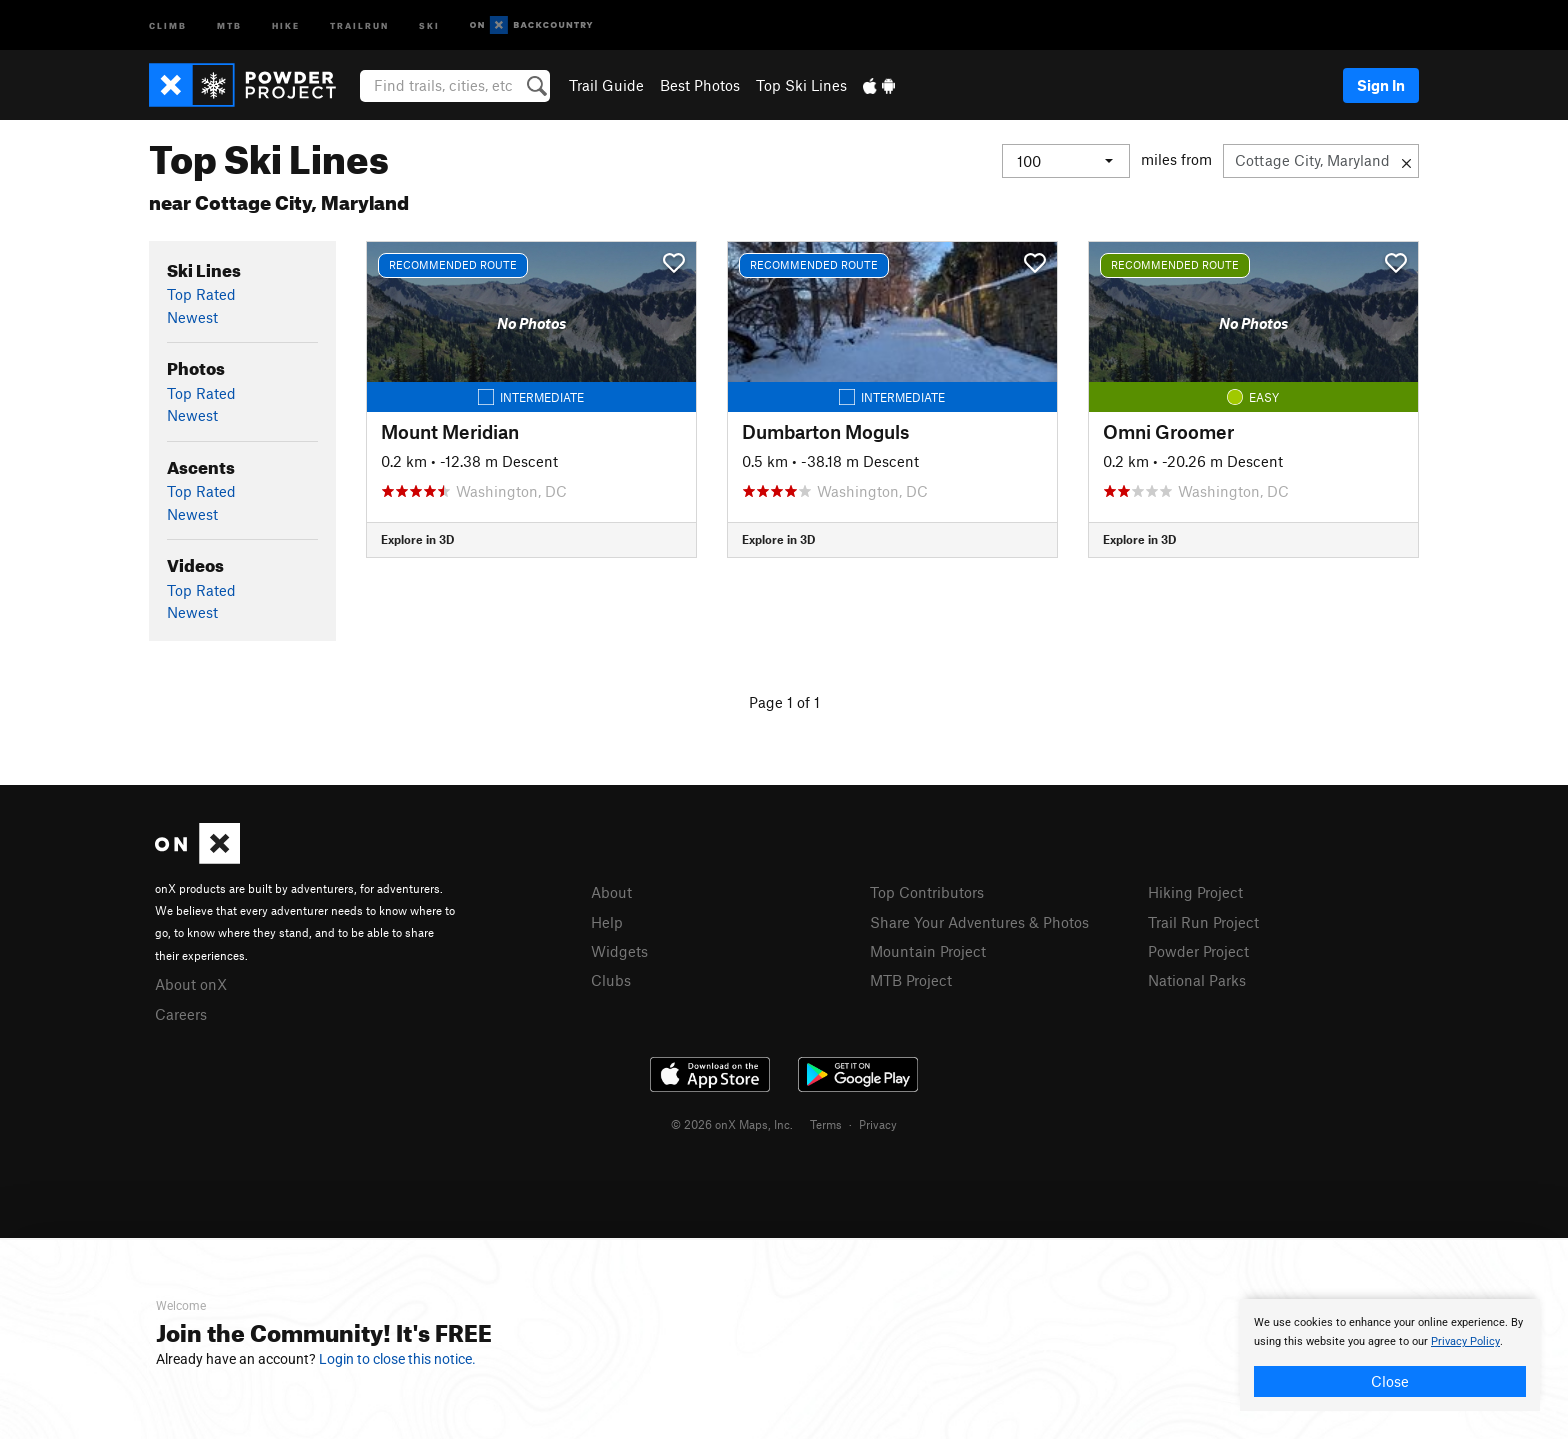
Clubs (611, 980)
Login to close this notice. (397, 1359)
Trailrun (359, 24)
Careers (181, 1014)
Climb (168, 24)
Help (607, 922)
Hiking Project (1195, 892)
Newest (192, 317)
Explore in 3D (417, 539)
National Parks (1197, 980)
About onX (191, 984)
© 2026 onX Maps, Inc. (732, 1124)
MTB (229, 24)
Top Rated (201, 294)
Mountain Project (928, 951)
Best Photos (700, 85)
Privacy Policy (1465, 1341)
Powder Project (1198, 951)
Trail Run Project (1203, 922)
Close (1390, 1381)
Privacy (878, 1124)
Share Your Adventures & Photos (979, 922)
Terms (826, 1124)
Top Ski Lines (801, 85)
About (611, 892)
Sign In (1381, 85)
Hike (286, 24)
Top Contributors (927, 892)
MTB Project (911, 980)
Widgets (619, 951)
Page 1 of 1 (784, 702)
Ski (429, 24)
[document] (1390, 1355)
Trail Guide (606, 85)
